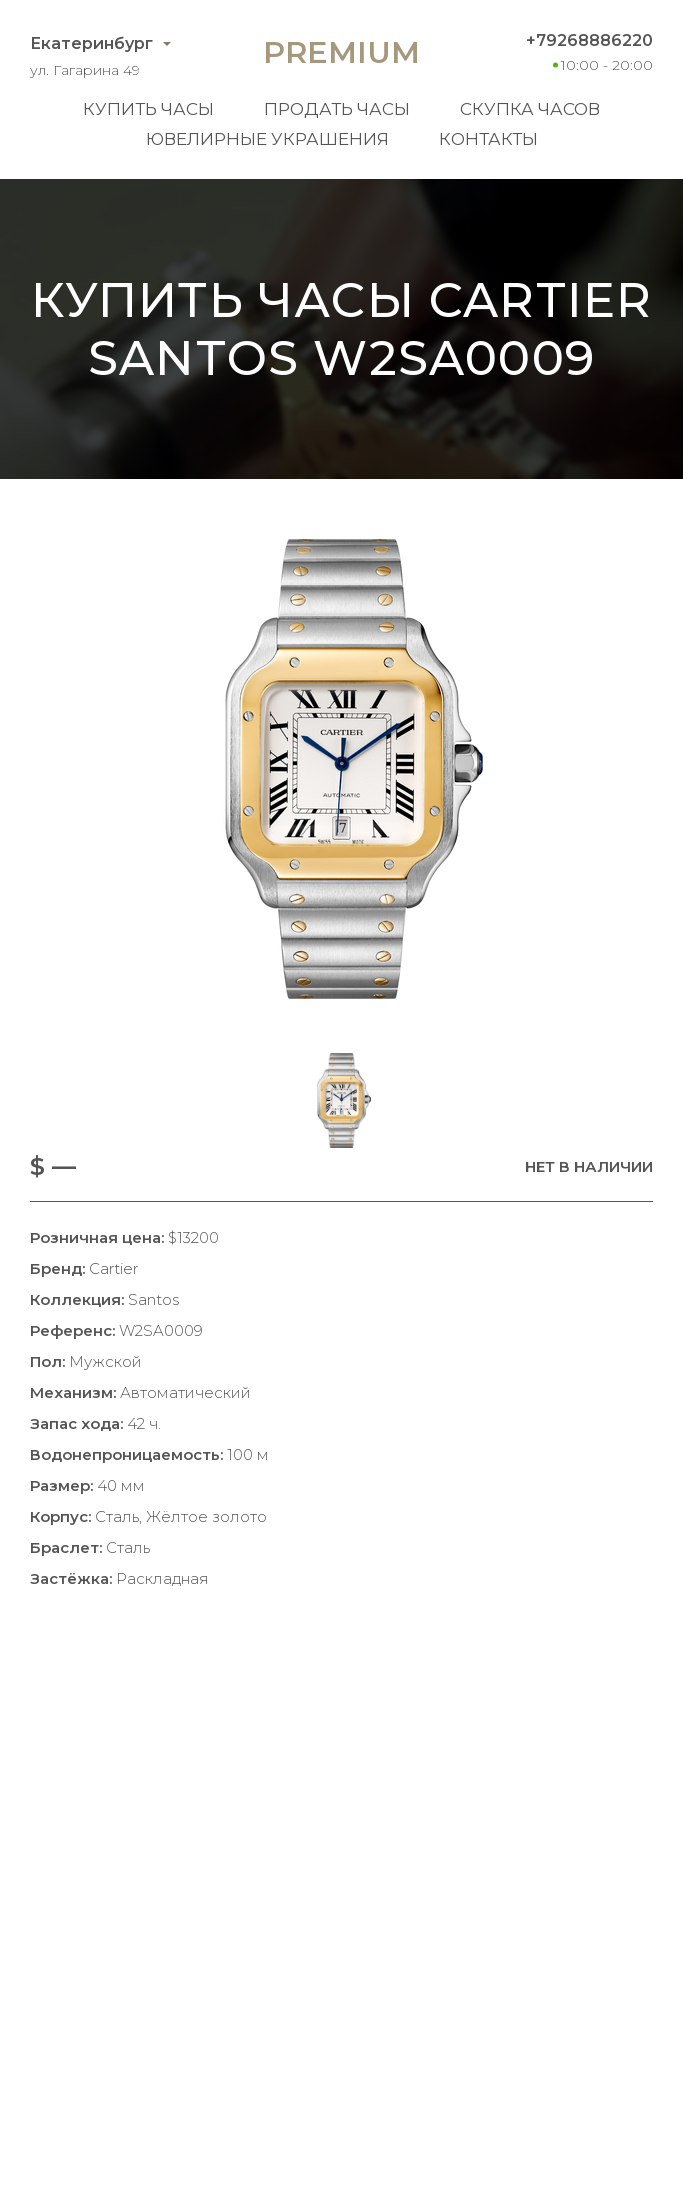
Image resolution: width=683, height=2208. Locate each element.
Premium (341, 52)
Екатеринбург (91, 43)
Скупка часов (530, 109)
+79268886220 (589, 40)
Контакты (488, 139)
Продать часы (337, 109)
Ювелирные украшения (267, 139)
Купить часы (148, 109)
